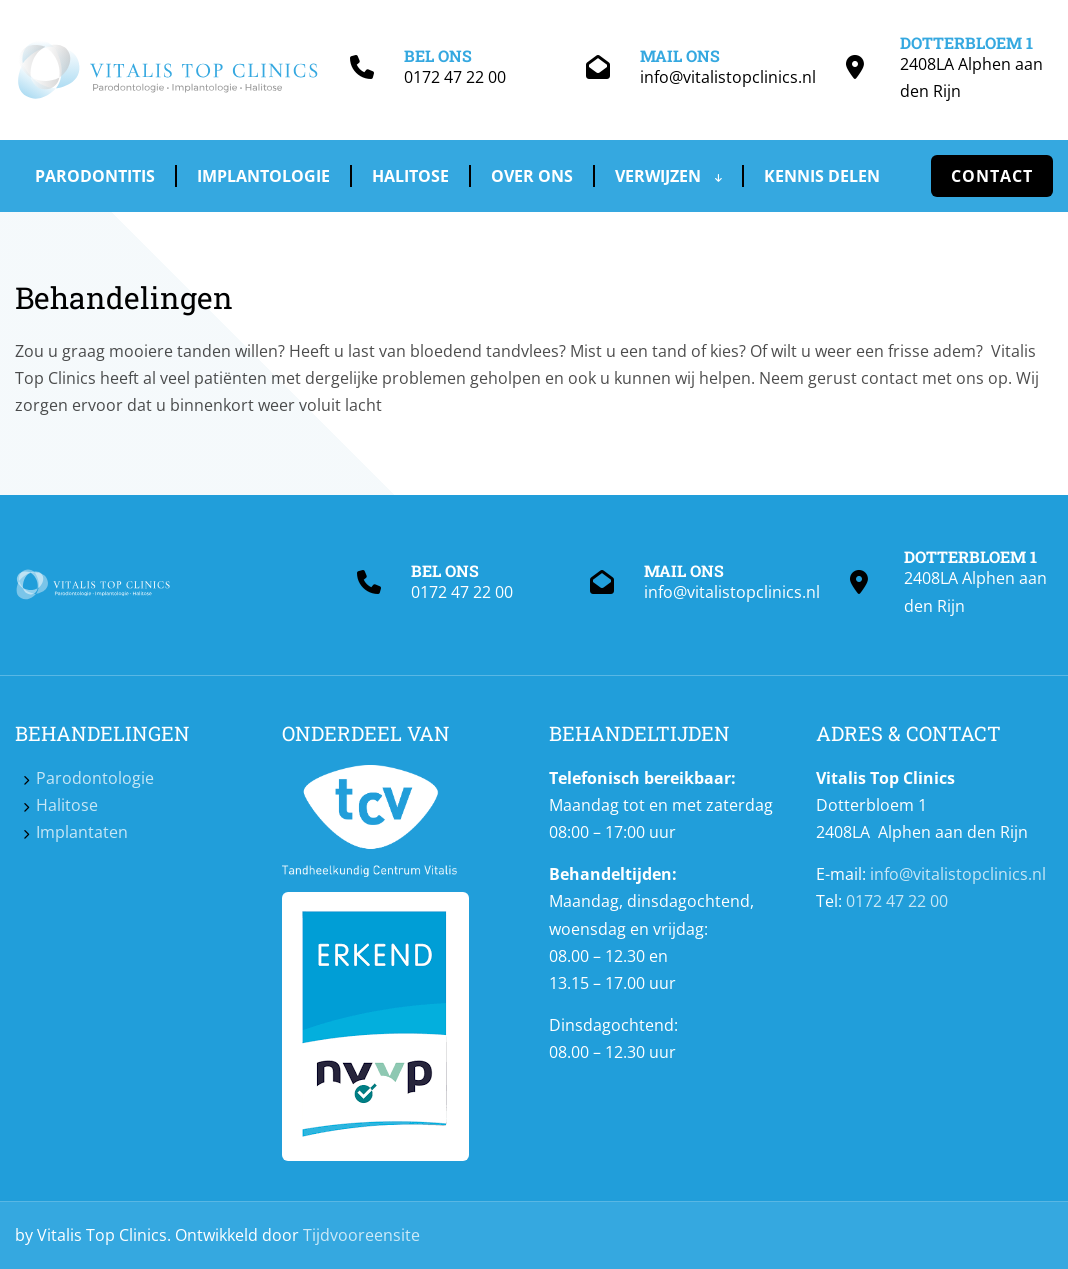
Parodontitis (95, 176)
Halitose (410, 176)
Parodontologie (95, 778)
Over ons (532, 176)
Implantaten (82, 832)
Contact (992, 176)
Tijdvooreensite (361, 1235)
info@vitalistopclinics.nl (728, 77)
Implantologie (263, 176)
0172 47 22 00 (455, 77)
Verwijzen (668, 176)
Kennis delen (822, 176)
